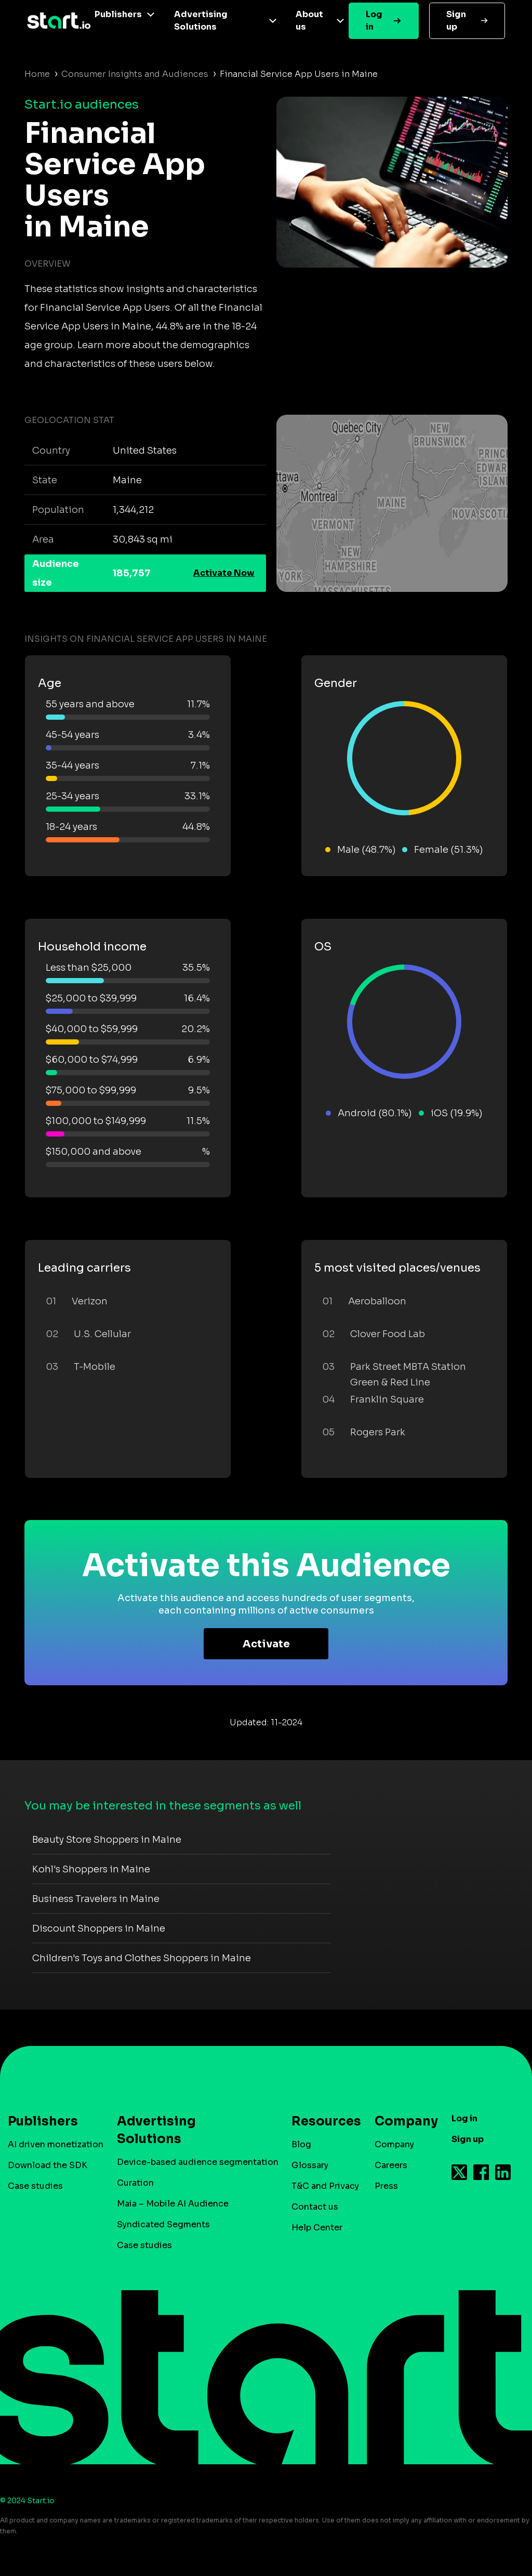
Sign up (456, 20)
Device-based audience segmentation (197, 2162)
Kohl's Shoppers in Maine (91, 1869)
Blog (301, 2144)
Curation (135, 2182)
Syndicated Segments (163, 2224)
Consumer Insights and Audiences (134, 74)
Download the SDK (47, 2165)
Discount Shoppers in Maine (98, 1928)
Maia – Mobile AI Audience (173, 2203)
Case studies (35, 2186)
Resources (321, 2121)
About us (309, 20)
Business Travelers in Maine (95, 1899)
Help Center (316, 2227)
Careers (391, 2165)
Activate (266, 1643)
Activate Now (224, 572)
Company (402, 2121)
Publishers (118, 14)
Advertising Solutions (201, 20)
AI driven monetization (55, 2144)
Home (37, 74)
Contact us (314, 2206)
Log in (374, 20)
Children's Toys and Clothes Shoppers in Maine (141, 1958)
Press (386, 2186)
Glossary (309, 2165)
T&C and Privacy (325, 2186)
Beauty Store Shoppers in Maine (106, 1839)
